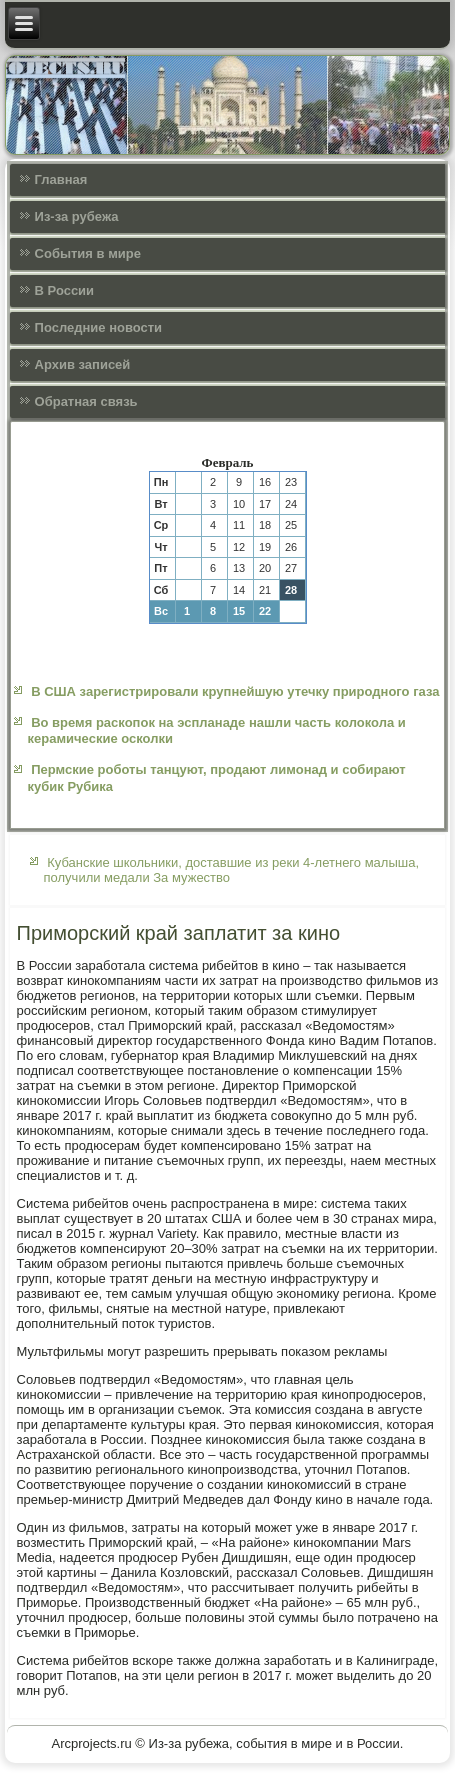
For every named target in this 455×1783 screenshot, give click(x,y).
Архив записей (83, 364)
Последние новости (99, 327)
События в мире (88, 253)
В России (65, 290)
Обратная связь (86, 401)
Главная (61, 179)
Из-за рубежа (77, 216)
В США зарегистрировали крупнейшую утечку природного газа (235, 691)
